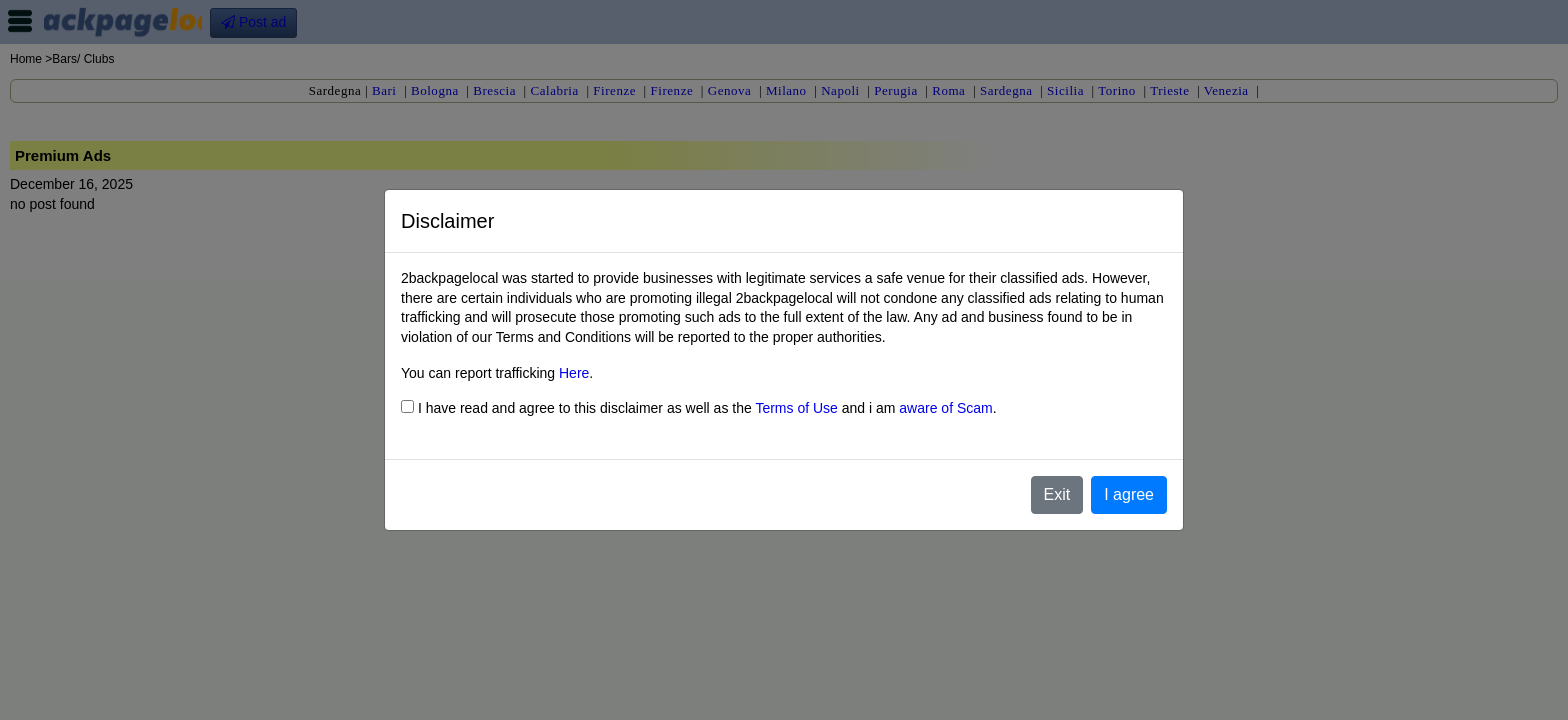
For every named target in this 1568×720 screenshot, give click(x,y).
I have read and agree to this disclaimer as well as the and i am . (699, 408)
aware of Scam (945, 408)
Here (574, 373)
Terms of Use (796, 408)
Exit (1057, 494)
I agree (1129, 494)
